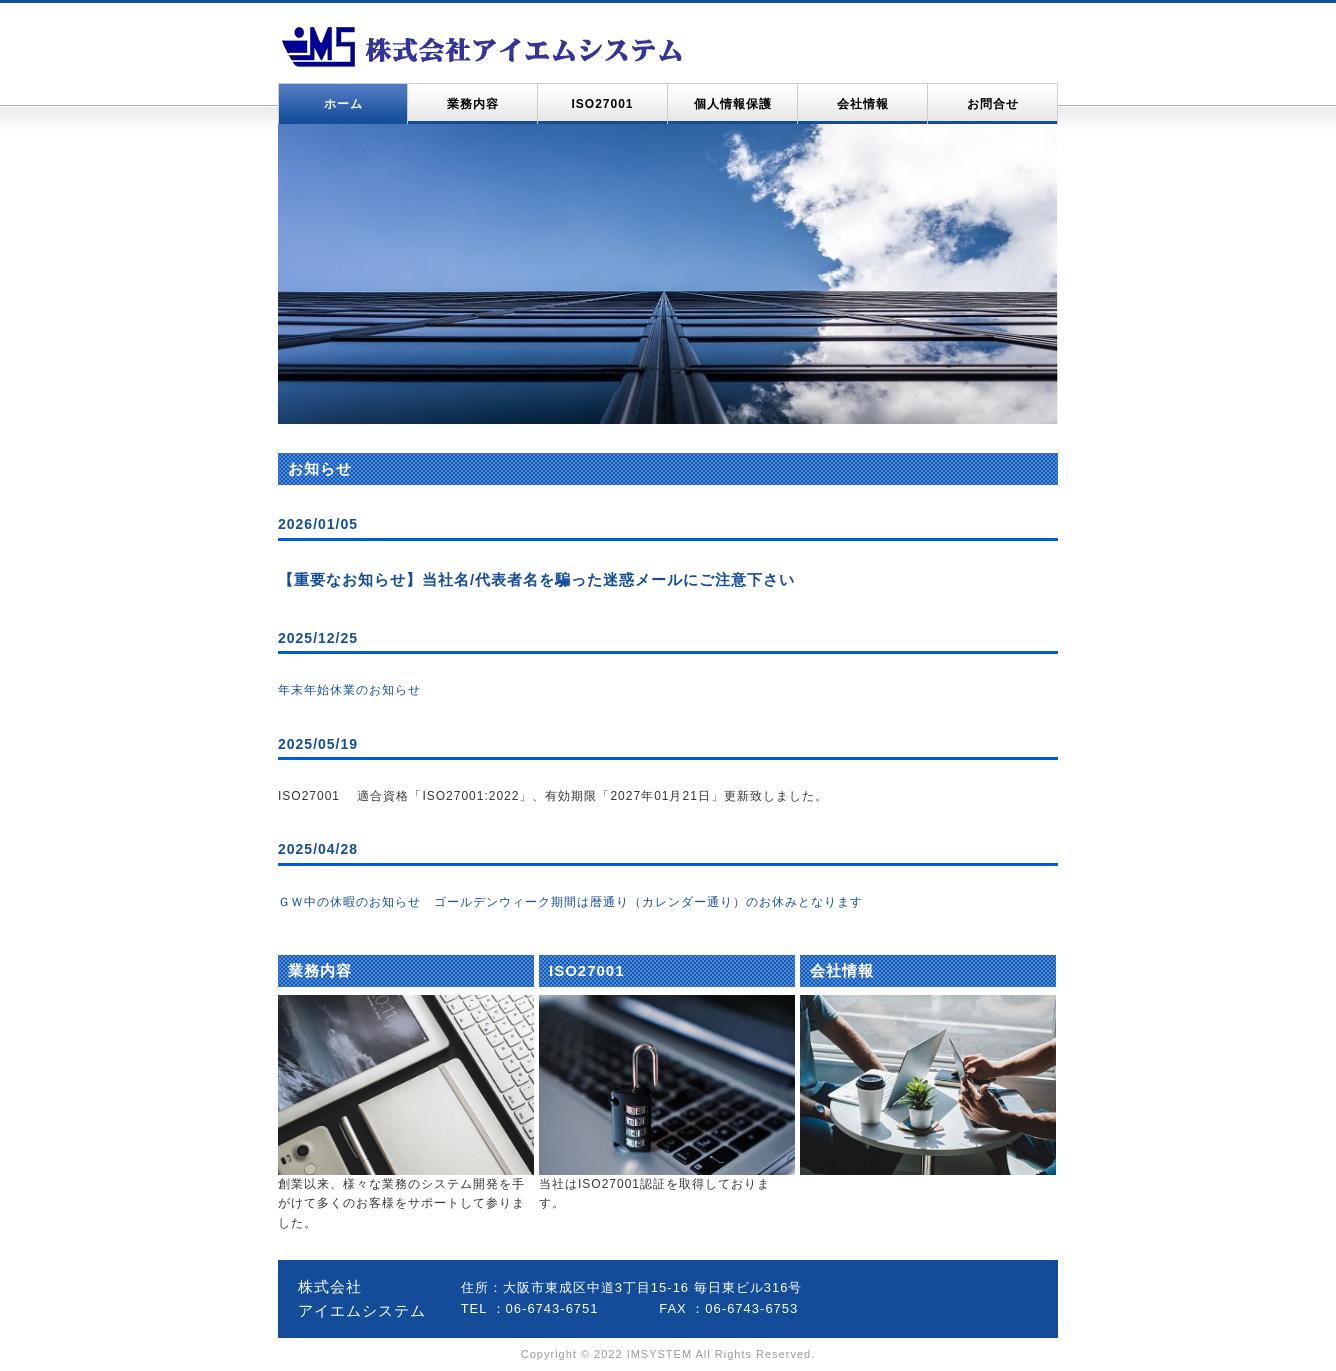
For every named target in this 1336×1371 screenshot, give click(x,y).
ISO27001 (602, 104)
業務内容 (473, 104)
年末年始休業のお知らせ (349, 690)
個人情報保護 (733, 104)
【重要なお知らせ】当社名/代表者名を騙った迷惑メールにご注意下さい (536, 579)
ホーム (343, 104)
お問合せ (993, 104)
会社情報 (863, 104)
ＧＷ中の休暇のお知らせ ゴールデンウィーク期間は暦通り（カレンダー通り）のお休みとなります (570, 902)
